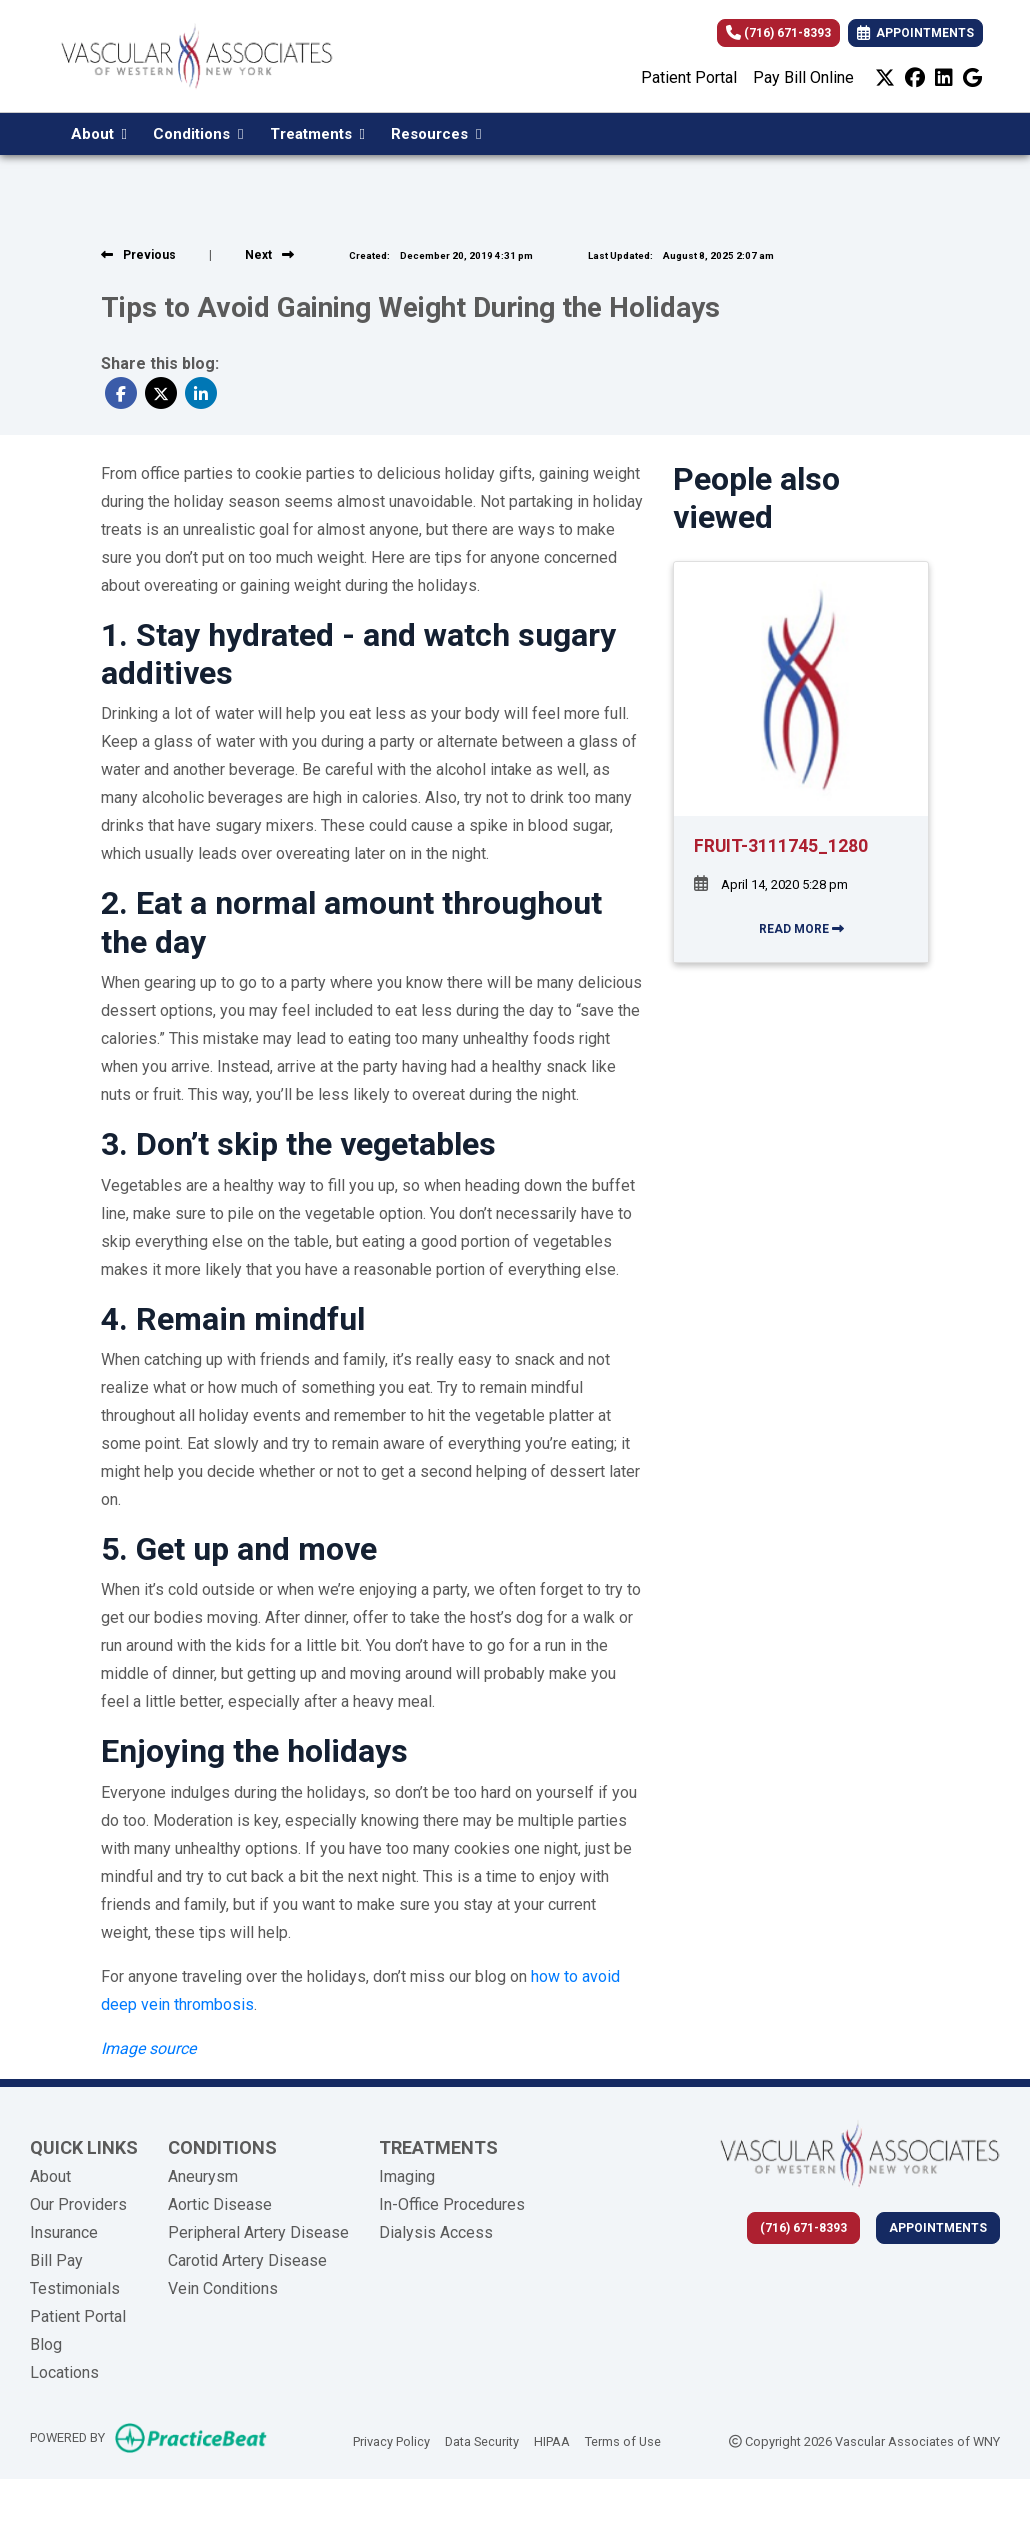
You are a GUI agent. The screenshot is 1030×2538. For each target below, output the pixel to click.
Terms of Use (623, 2440)
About (50, 2176)
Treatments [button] (317, 134)
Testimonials (75, 2288)
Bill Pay (56, 2260)
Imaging (407, 2176)
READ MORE (801, 929)
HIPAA (552, 2440)
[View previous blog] (138, 255)
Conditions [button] (198, 134)
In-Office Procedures (452, 2204)
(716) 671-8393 (778, 33)
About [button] (99, 134)
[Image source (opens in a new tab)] (148, 2048)
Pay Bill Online (803, 77)
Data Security (482, 2440)
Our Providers (78, 2204)
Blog (46, 2344)
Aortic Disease (220, 2204)
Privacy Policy (391, 2440)
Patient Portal (689, 77)
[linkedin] (944, 78)
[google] (972, 78)
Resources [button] (436, 134)
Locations (64, 2372)
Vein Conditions (223, 2288)
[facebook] (915, 78)
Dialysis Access (436, 2232)
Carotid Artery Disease (247, 2260)
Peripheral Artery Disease (258, 2232)
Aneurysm (203, 2176)
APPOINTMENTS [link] (915, 33)
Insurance (64, 2232)
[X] (885, 78)
